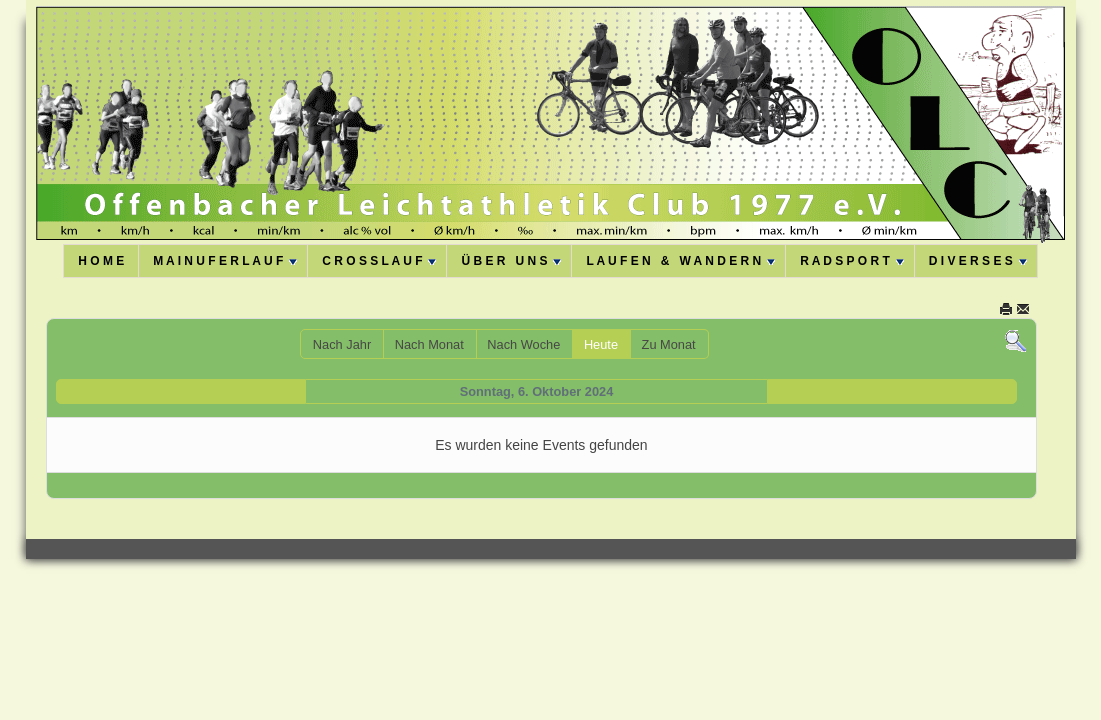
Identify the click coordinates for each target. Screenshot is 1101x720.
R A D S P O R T (852, 261)
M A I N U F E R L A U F (225, 261)
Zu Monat (669, 344)
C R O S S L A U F (379, 261)
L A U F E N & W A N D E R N (680, 261)
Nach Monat (429, 344)
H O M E (101, 261)
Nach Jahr (342, 344)
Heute (601, 344)
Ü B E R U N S (511, 261)
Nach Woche (523, 344)
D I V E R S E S (978, 261)
